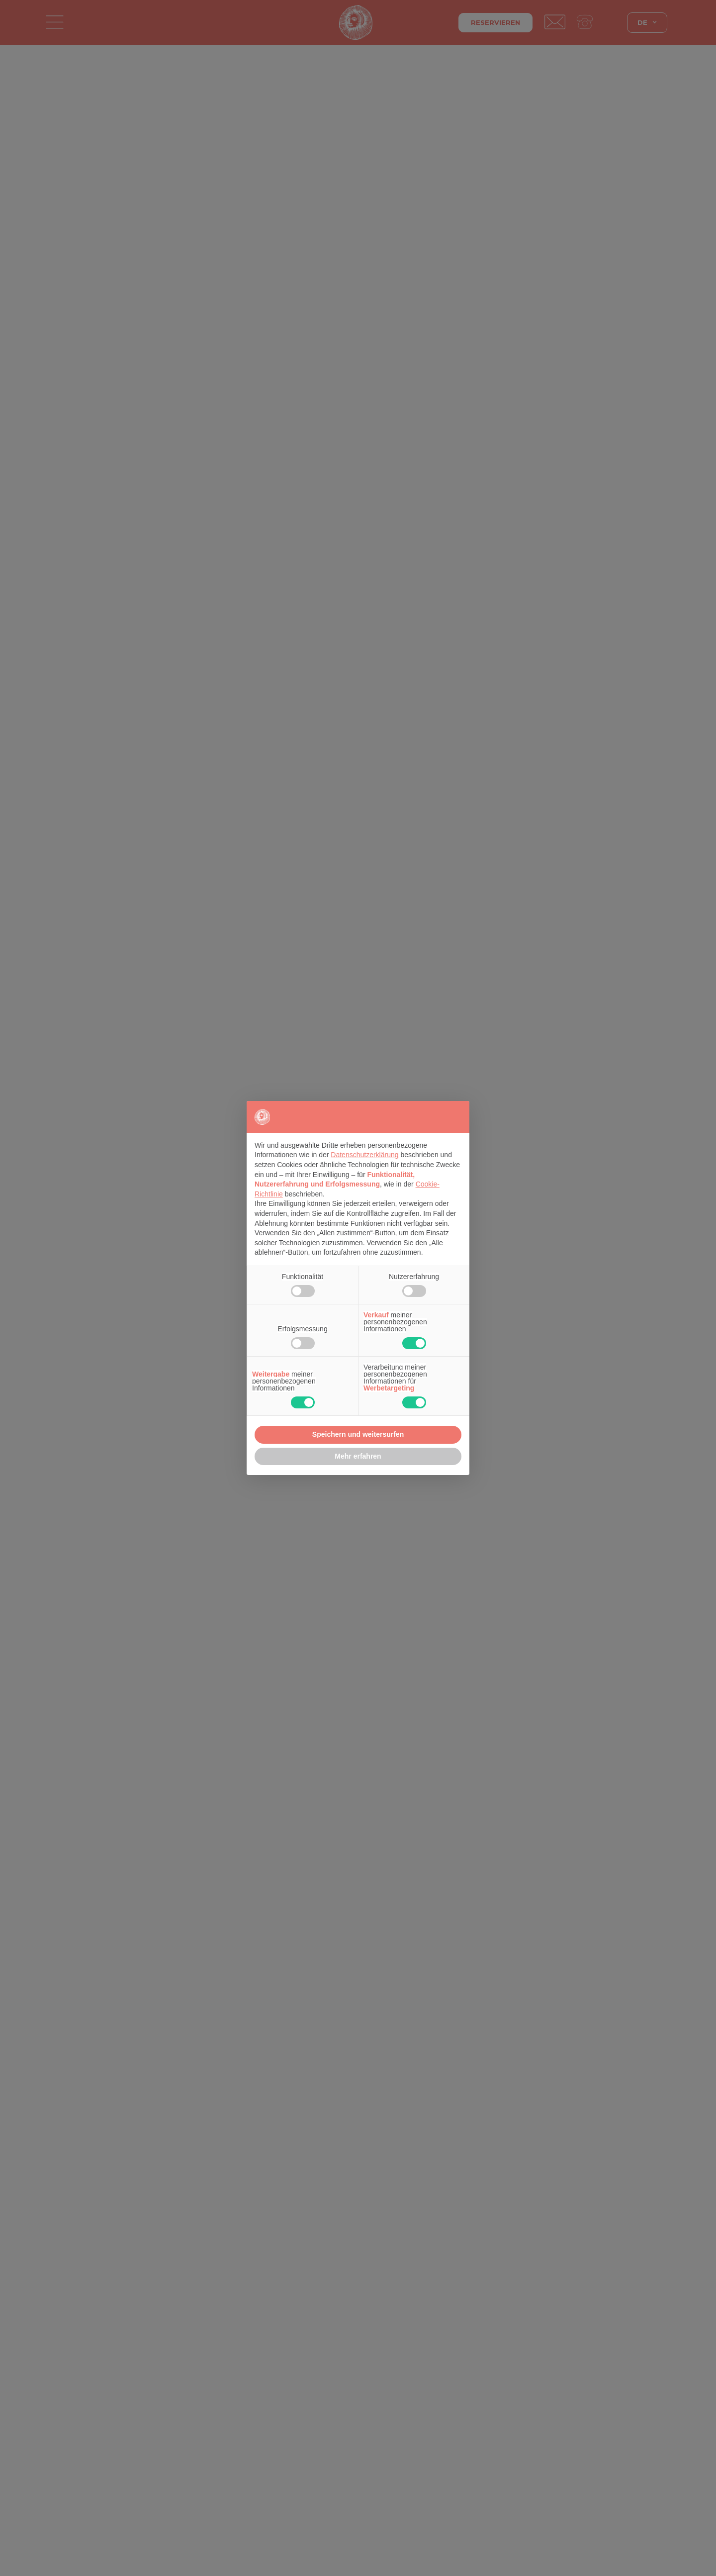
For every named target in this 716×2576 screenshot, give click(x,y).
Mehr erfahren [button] (358, 1456)
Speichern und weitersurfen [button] (358, 1434)
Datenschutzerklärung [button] (364, 1155)
